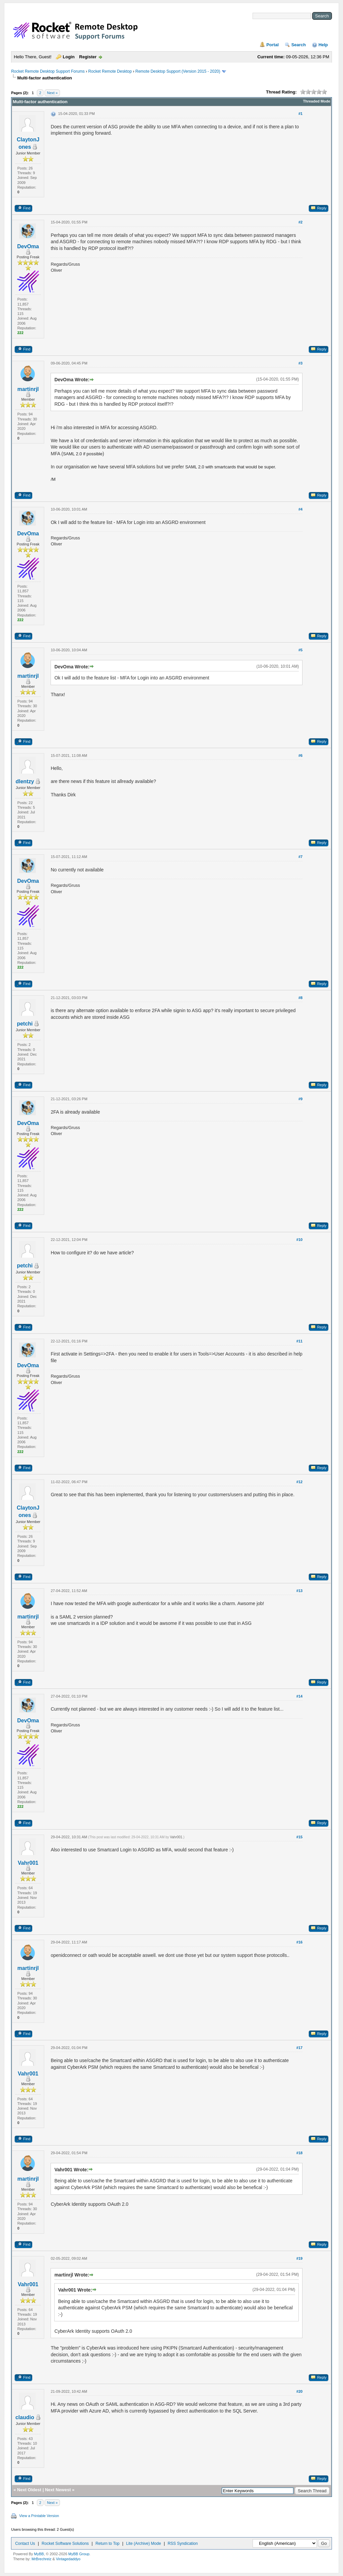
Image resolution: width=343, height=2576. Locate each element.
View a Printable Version (39, 2516)
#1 (300, 114)
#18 (299, 2153)
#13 (299, 1591)
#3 (300, 363)
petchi (24, 1024)
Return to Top (107, 2543)
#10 (299, 1240)
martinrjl (28, 389)
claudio (24, 2417)
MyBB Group (78, 2554)
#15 (299, 1837)
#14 (299, 1696)
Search (298, 44)
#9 (300, 1099)
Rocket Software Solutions (65, 2543)
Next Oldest (29, 2489)
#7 (300, 857)
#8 (300, 998)
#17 (299, 2048)
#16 (299, 1942)
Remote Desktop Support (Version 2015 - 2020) (177, 71)
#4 (300, 509)
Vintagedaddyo (68, 2559)
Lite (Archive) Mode (143, 2543)
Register (87, 56)
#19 (299, 2258)
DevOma (28, 246)
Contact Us (25, 2543)
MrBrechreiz (41, 2559)
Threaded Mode (316, 101)
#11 (299, 1341)
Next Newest (58, 2489)
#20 (299, 2391)
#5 (300, 650)
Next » (52, 93)
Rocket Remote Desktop (110, 71)
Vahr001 (28, 1863)
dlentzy (24, 781)
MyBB (39, 2554)
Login (68, 56)
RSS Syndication (182, 2543)
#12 (299, 1482)
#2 (300, 222)
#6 (300, 755)
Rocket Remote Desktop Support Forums (47, 71)
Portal (272, 44)
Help (323, 44)
